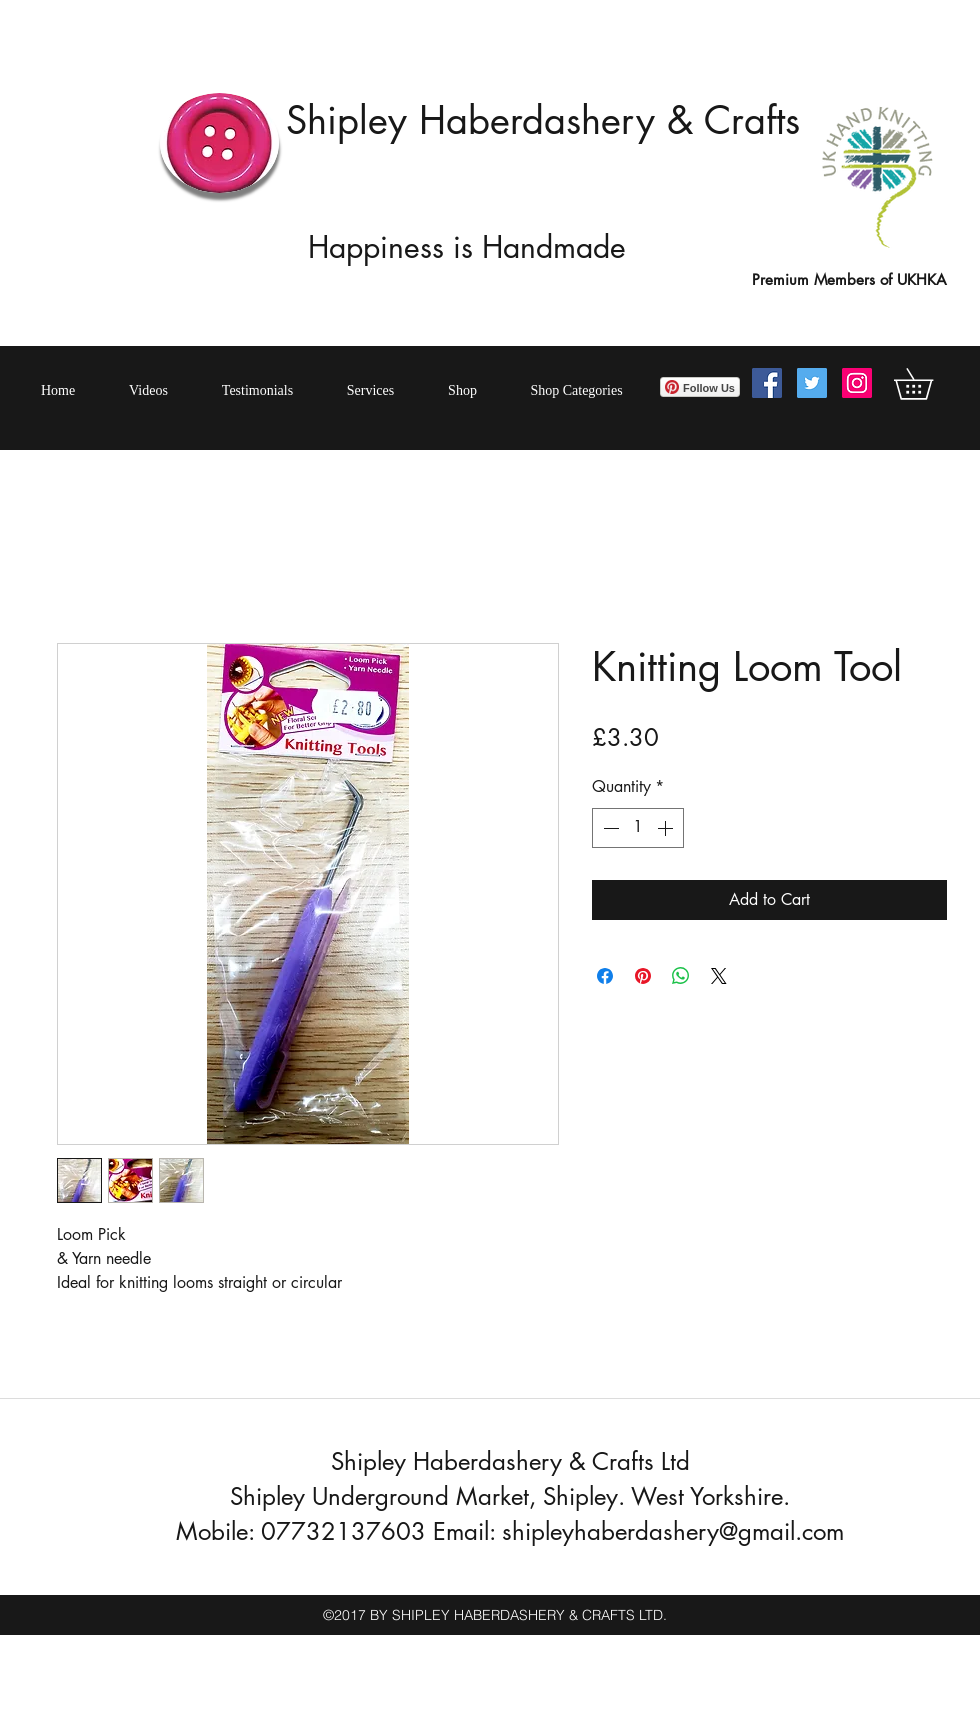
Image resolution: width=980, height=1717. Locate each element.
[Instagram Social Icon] (857, 383)
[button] (928, 384)
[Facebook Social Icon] (767, 383)
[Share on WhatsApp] (681, 976)
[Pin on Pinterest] (643, 976)
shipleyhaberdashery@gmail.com (673, 1531)
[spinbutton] (638, 828)
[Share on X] (719, 976)
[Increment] (667, 828)
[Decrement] (609, 828)
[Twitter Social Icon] (812, 383)
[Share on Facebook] (605, 976)
